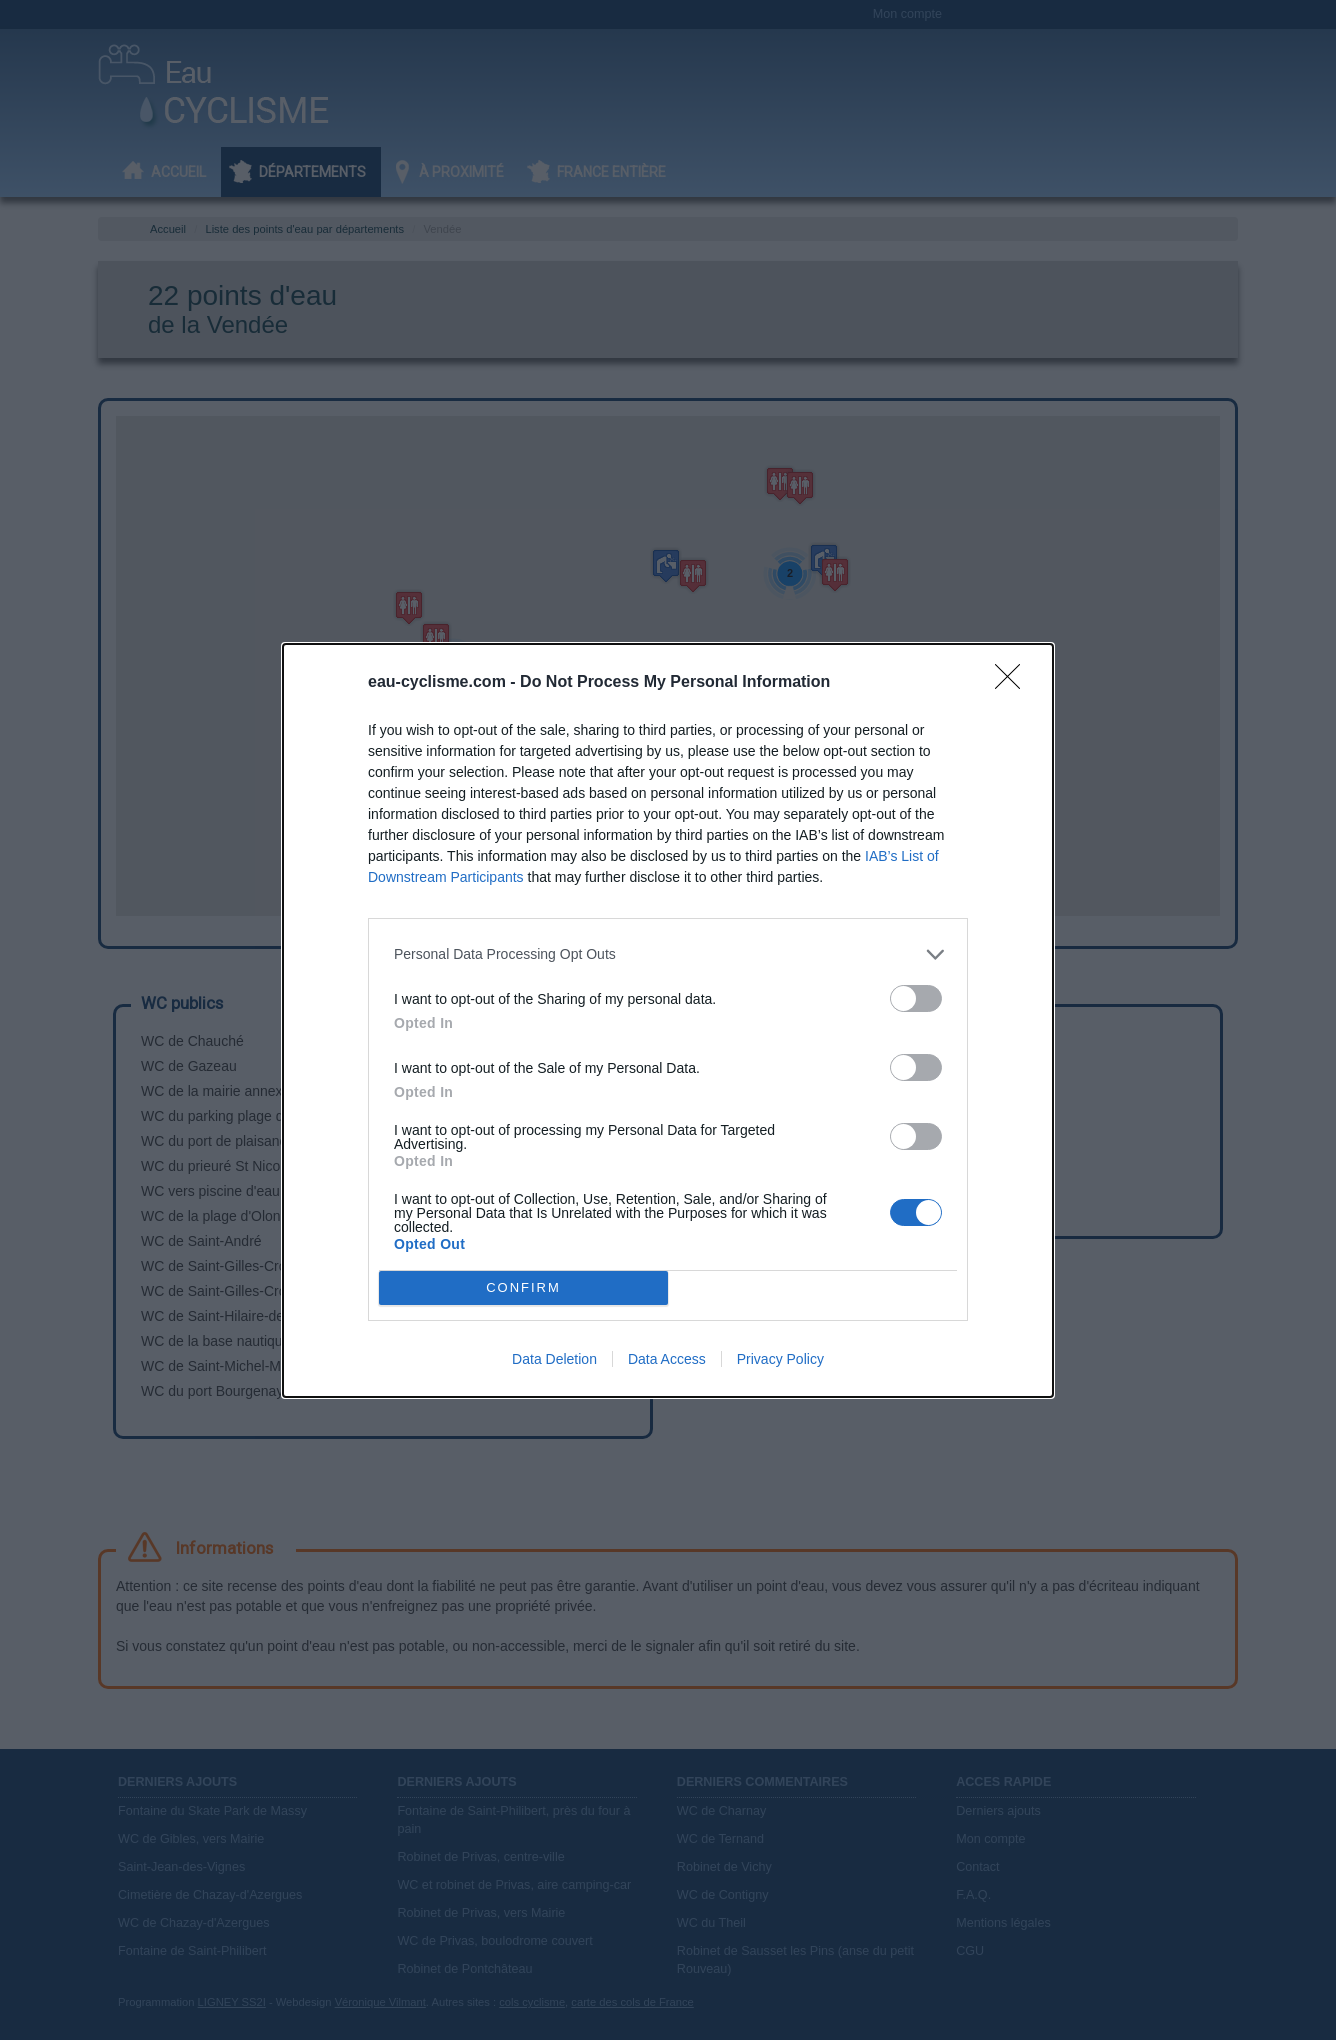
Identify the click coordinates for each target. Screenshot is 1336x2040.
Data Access (667, 1359)
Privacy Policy (780, 1359)
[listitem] (668, 954)
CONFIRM (523, 1287)
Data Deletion (554, 1359)
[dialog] (668, 1020)
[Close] (1014, 683)
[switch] (916, 998)
